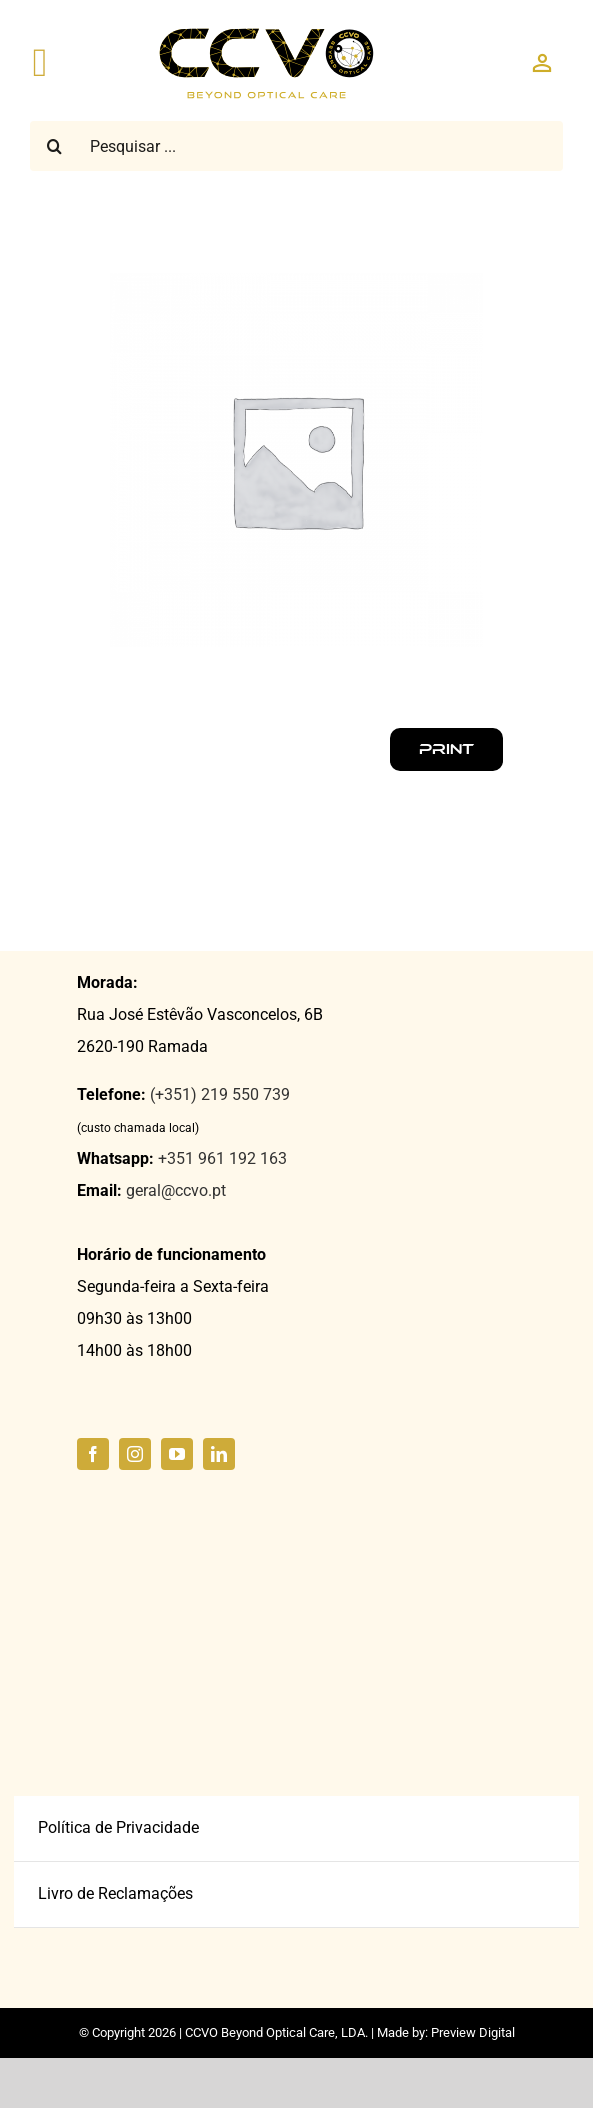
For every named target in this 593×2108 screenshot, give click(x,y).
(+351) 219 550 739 (220, 1094)
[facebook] (93, 1454)
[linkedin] (219, 1454)
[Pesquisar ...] (297, 146)
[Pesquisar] (55, 146)
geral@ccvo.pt (176, 1190)
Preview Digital (473, 2032)
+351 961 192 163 (222, 1158)
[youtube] (177, 1454)
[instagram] (135, 1454)
